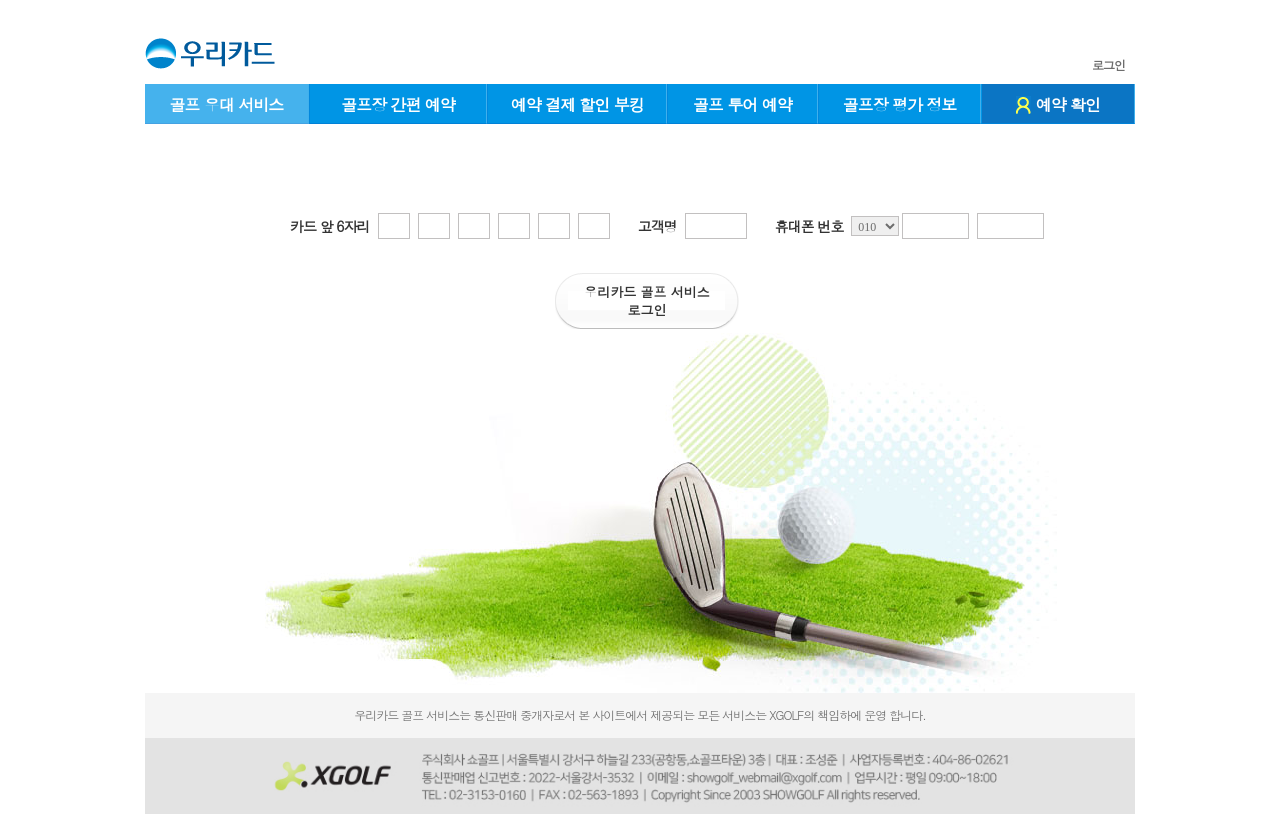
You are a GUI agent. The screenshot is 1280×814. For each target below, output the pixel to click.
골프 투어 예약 (742, 104)
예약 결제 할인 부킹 (577, 104)
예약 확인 (1058, 104)
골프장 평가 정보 (900, 104)
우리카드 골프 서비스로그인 (647, 300)
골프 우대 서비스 (226, 104)
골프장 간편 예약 (398, 104)
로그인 (1108, 65)
